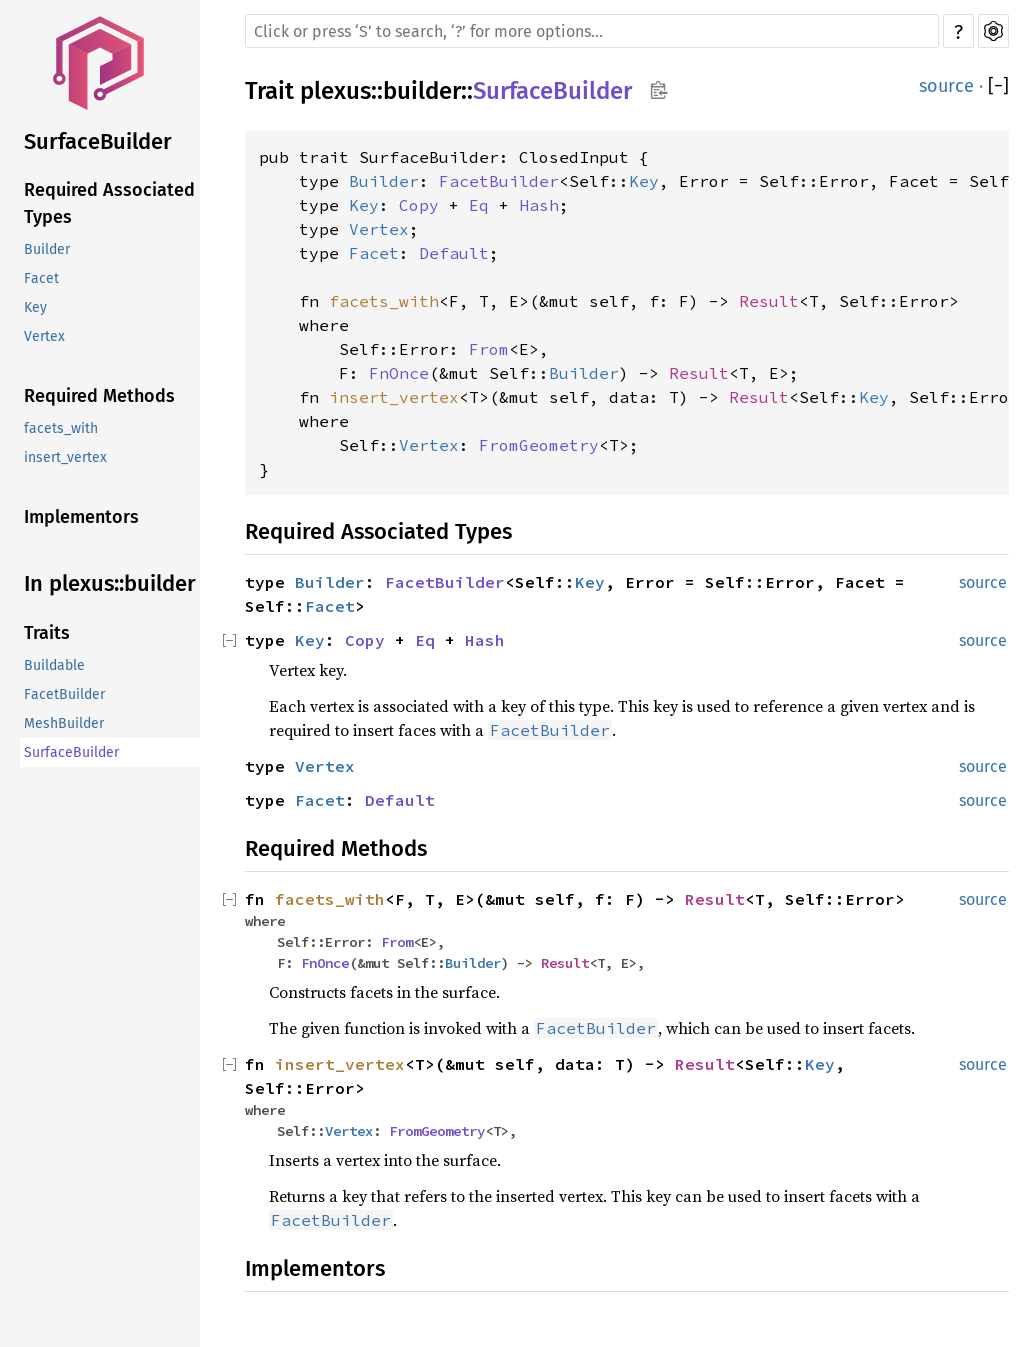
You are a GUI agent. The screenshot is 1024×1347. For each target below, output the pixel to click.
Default (454, 253)
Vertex (44, 336)
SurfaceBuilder (98, 141)
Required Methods (99, 396)
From (489, 349)
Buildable (54, 665)
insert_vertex (65, 457)
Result (769, 301)
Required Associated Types (109, 203)
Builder (47, 249)
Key (35, 307)
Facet (41, 278)
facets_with (61, 428)
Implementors (81, 517)
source (946, 86)
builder (422, 91)
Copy (419, 205)
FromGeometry (539, 445)
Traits (47, 633)
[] (998, 86)
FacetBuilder (64, 694)
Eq (479, 205)
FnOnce (399, 373)
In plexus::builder (110, 583)
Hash (539, 205)
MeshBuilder (64, 723)
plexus (335, 91)
